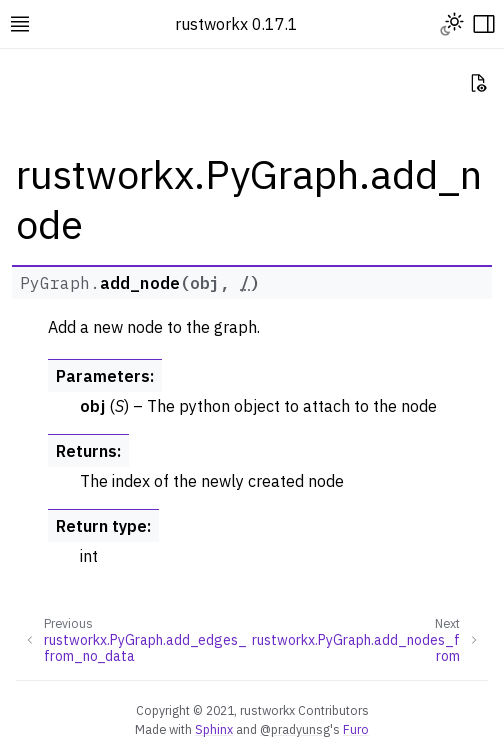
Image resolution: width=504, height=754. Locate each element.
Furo (356, 729)
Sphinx (214, 729)
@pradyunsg (295, 729)
